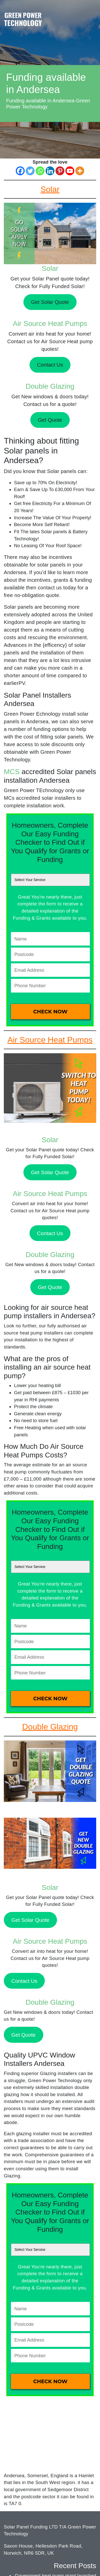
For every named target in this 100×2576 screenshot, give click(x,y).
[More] (79, 170)
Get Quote (50, 420)
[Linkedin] (50, 170)
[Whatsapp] (40, 170)
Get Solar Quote (50, 302)
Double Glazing (50, 386)
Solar (50, 268)
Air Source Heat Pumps (50, 323)
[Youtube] (69, 170)
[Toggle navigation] (91, 13)
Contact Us (50, 365)
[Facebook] (20, 170)
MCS (12, 772)
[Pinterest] (59, 170)
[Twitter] (30, 170)
